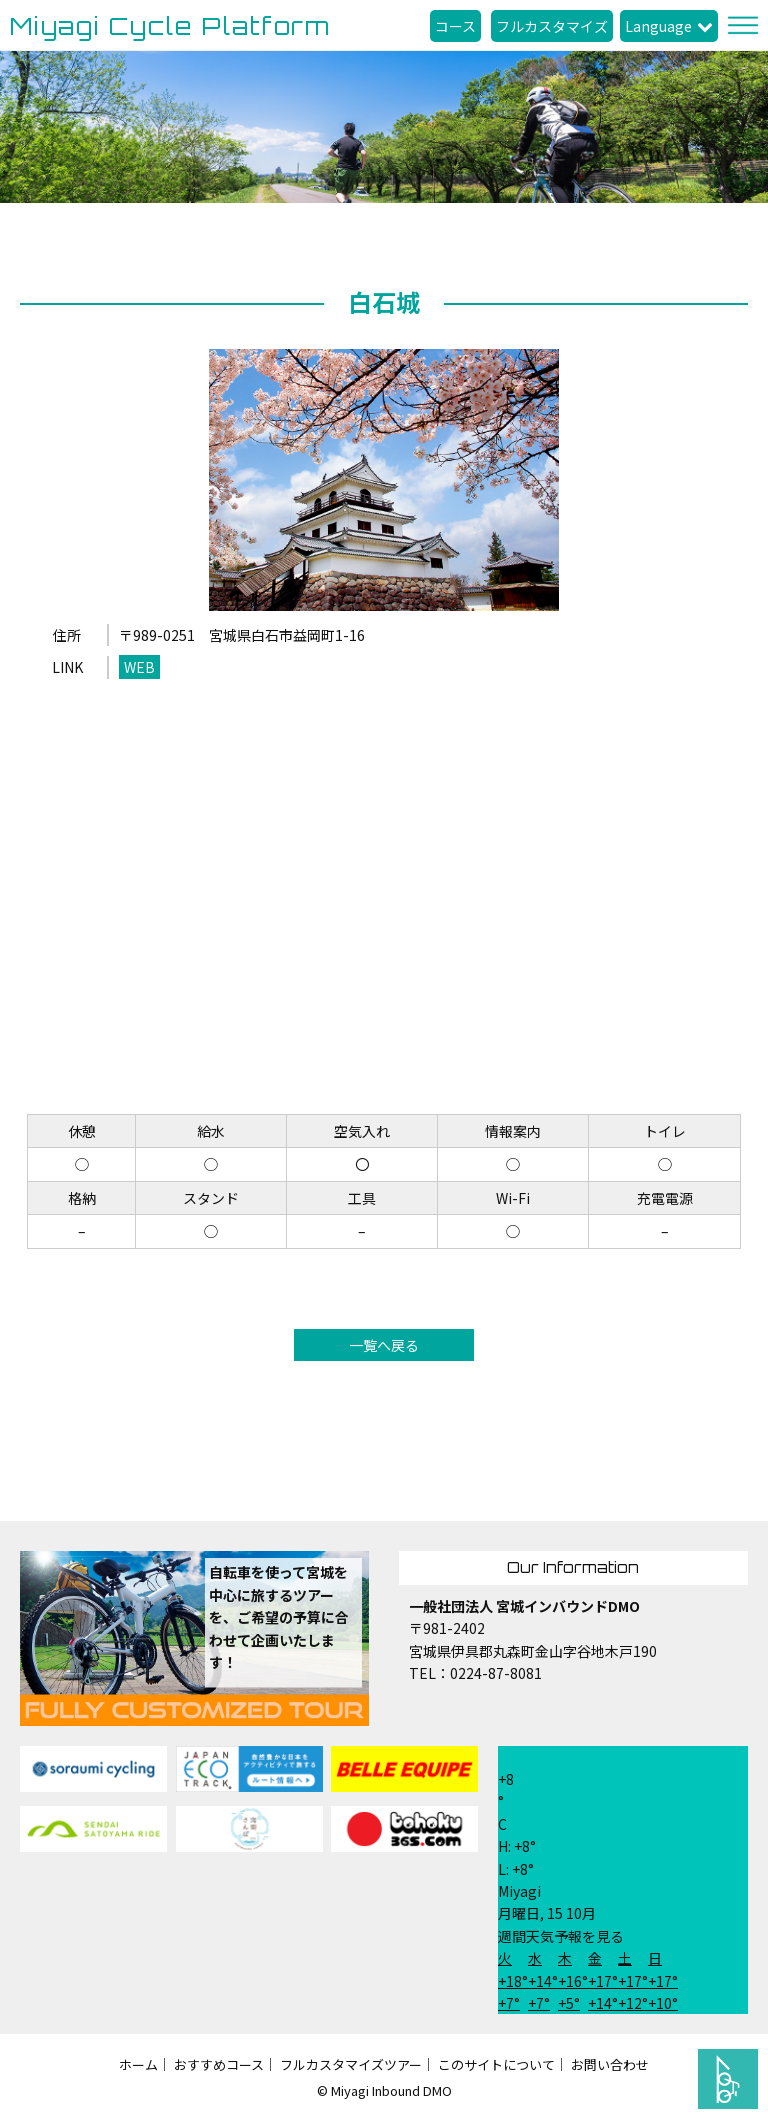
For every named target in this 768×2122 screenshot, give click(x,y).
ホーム (138, 2064)
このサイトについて (496, 2064)
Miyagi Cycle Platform (170, 26)
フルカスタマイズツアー (351, 2064)
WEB (139, 667)
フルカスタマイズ (552, 26)
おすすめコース (219, 2064)
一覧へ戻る (384, 1345)
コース (455, 26)
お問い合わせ (610, 2064)
